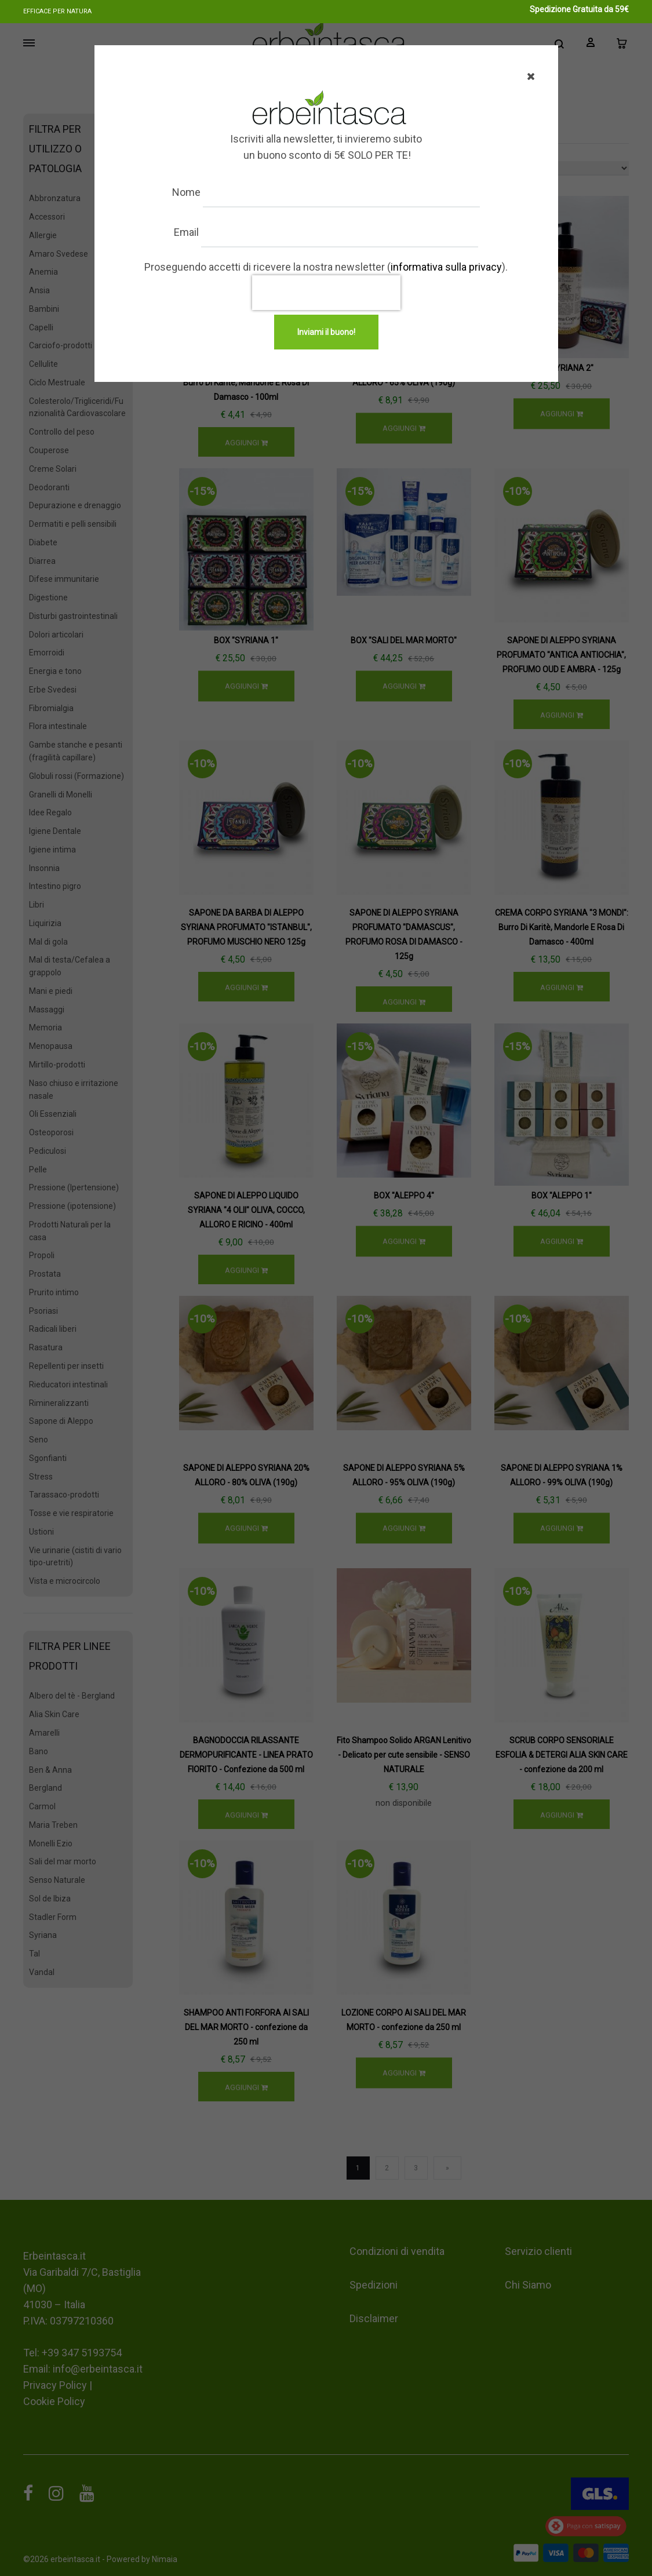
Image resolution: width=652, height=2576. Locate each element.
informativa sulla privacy (446, 267)
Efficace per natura (57, 11)
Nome (197, 192)
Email (197, 232)
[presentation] (326, 292)
